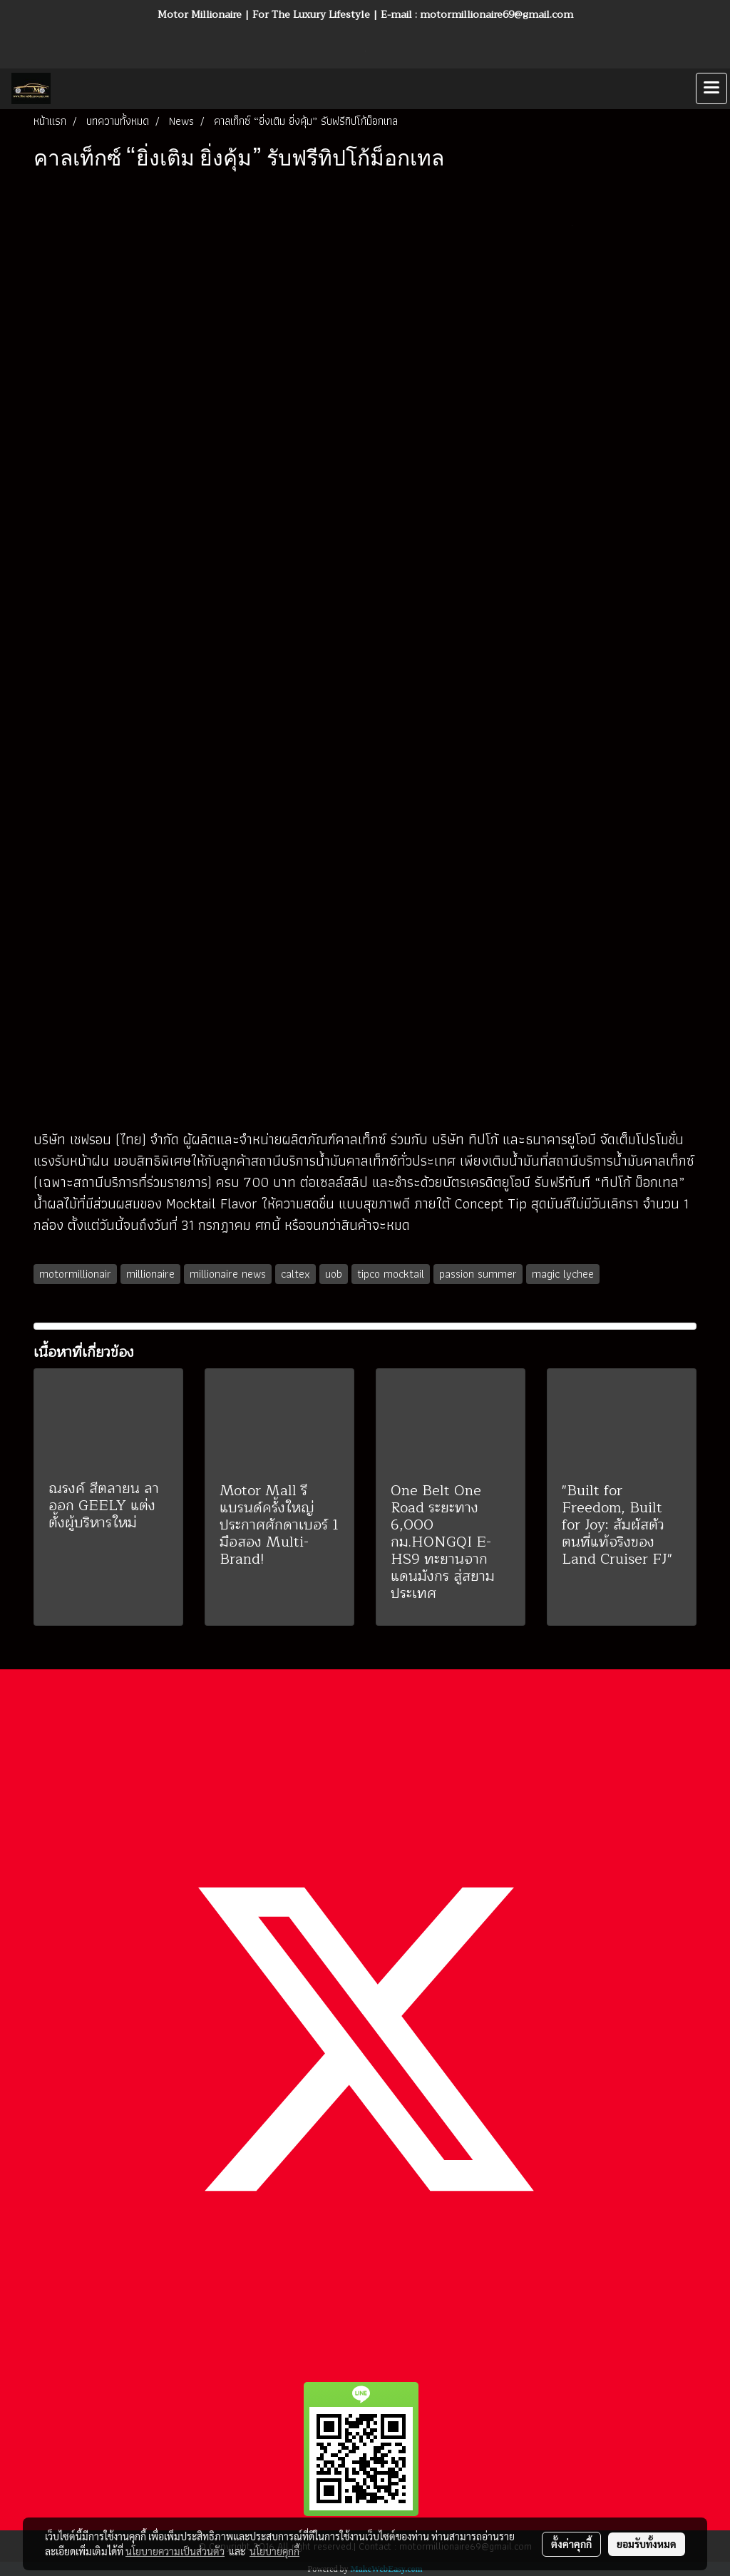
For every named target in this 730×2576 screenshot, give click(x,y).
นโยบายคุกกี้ (274, 2551)
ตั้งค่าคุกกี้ (571, 2543)
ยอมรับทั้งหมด (647, 2543)
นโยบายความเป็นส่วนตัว (175, 2551)
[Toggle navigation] (711, 88)
